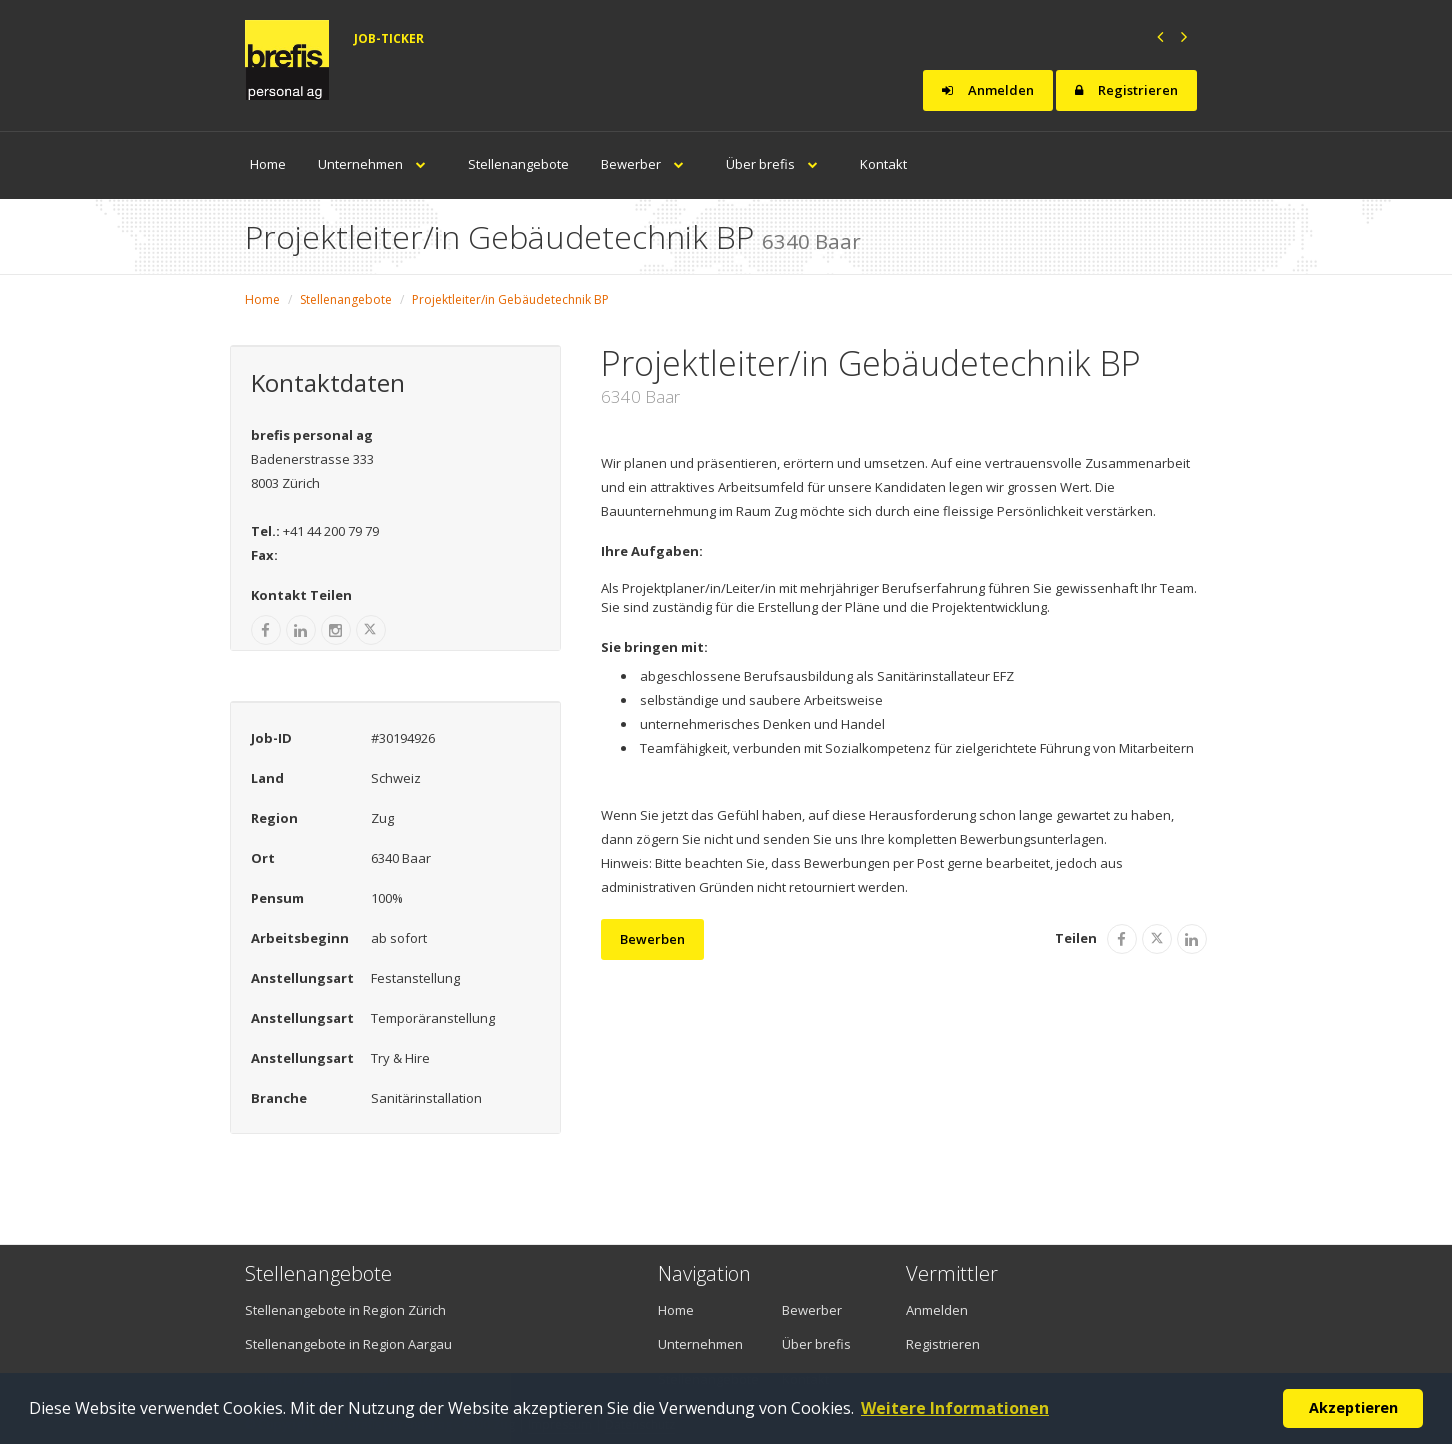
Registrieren (1126, 90)
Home (268, 164)
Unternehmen (377, 164)
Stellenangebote (518, 164)
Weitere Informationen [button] (955, 1408)
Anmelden (988, 90)
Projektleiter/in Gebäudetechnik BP (510, 299)
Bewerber (647, 164)
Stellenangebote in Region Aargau (348, 1344)
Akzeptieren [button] (1353, 1407)
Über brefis (777, 164)
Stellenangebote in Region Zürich (345, 1310)
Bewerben (652, 939)
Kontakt (883, 164)
